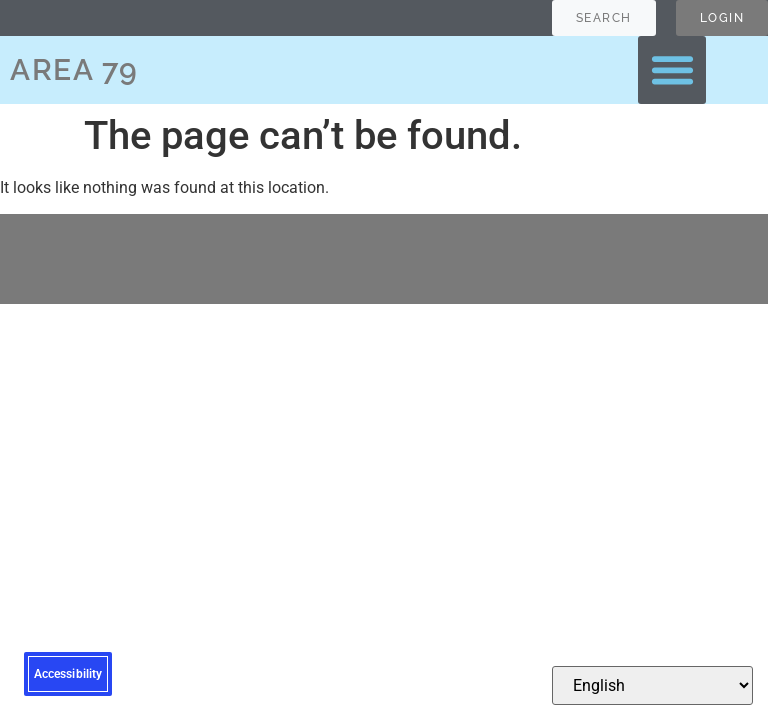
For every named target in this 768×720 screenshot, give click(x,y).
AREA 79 (74, 69)
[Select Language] (652, 685)
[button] (672, 70)
